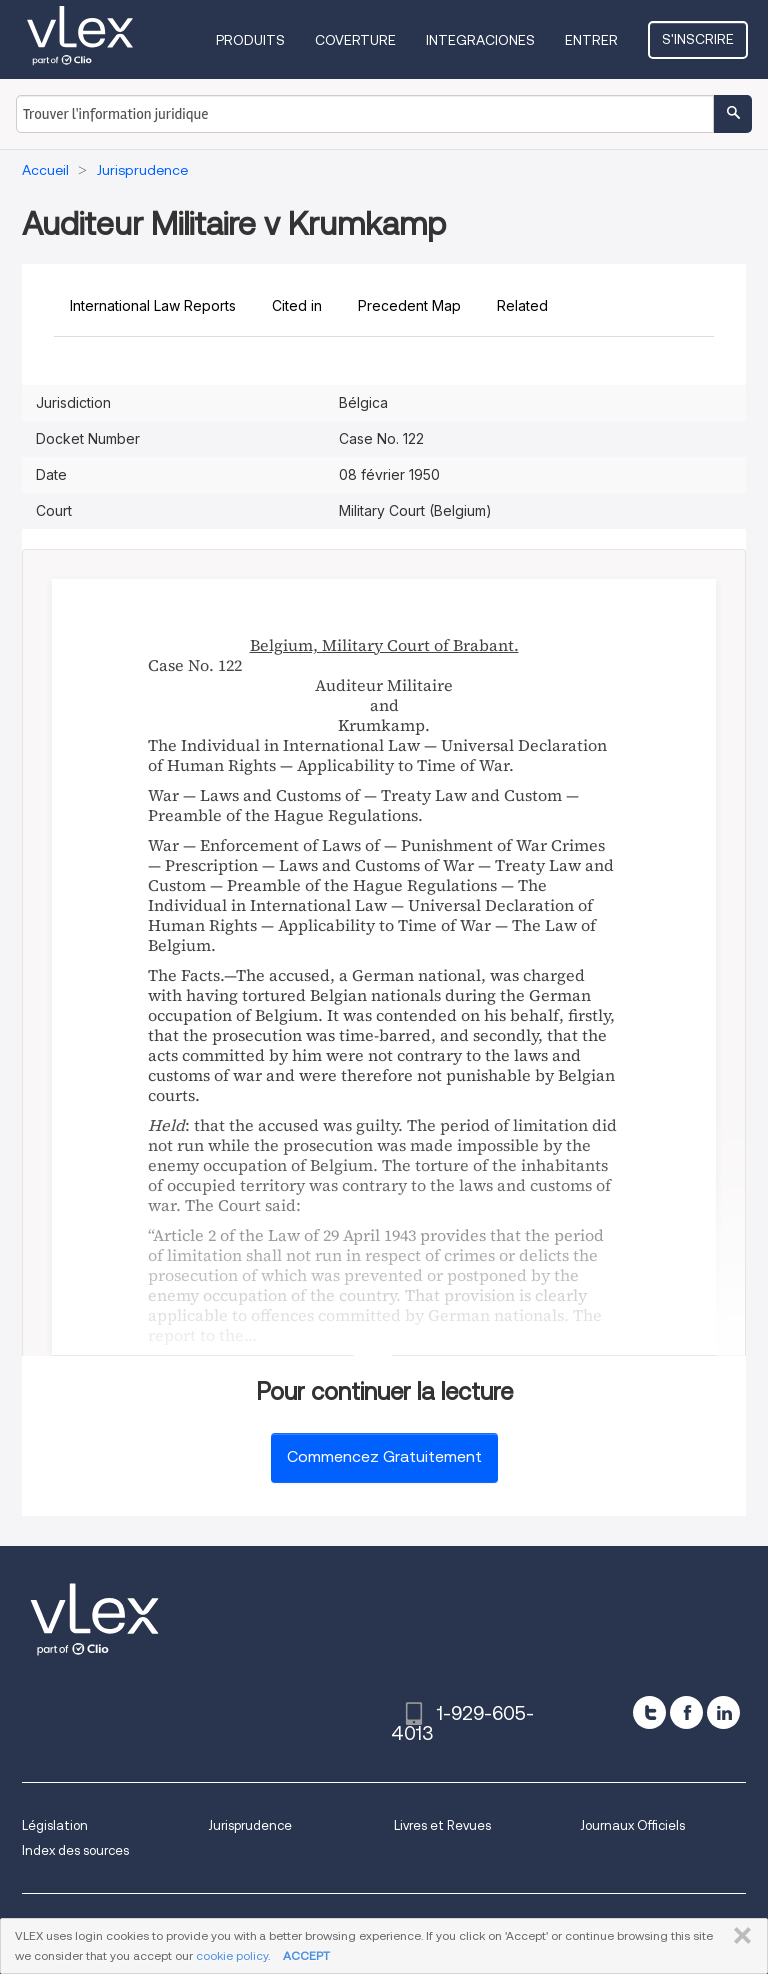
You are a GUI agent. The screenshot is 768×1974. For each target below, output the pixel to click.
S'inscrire (698, 39)
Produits (250, 40)
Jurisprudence (250, 1825)
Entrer (591, 40)
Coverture (355, 40)
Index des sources (75, 1850)
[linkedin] (723, 1712)
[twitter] (649, 1712)
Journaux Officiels (632, 1825)
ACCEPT (306, 1955)
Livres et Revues (442, 1825)
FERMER (738, 1936)
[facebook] (686, 1712)
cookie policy (232, 1955)
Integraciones (480, 40)
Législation (55, 1825)
